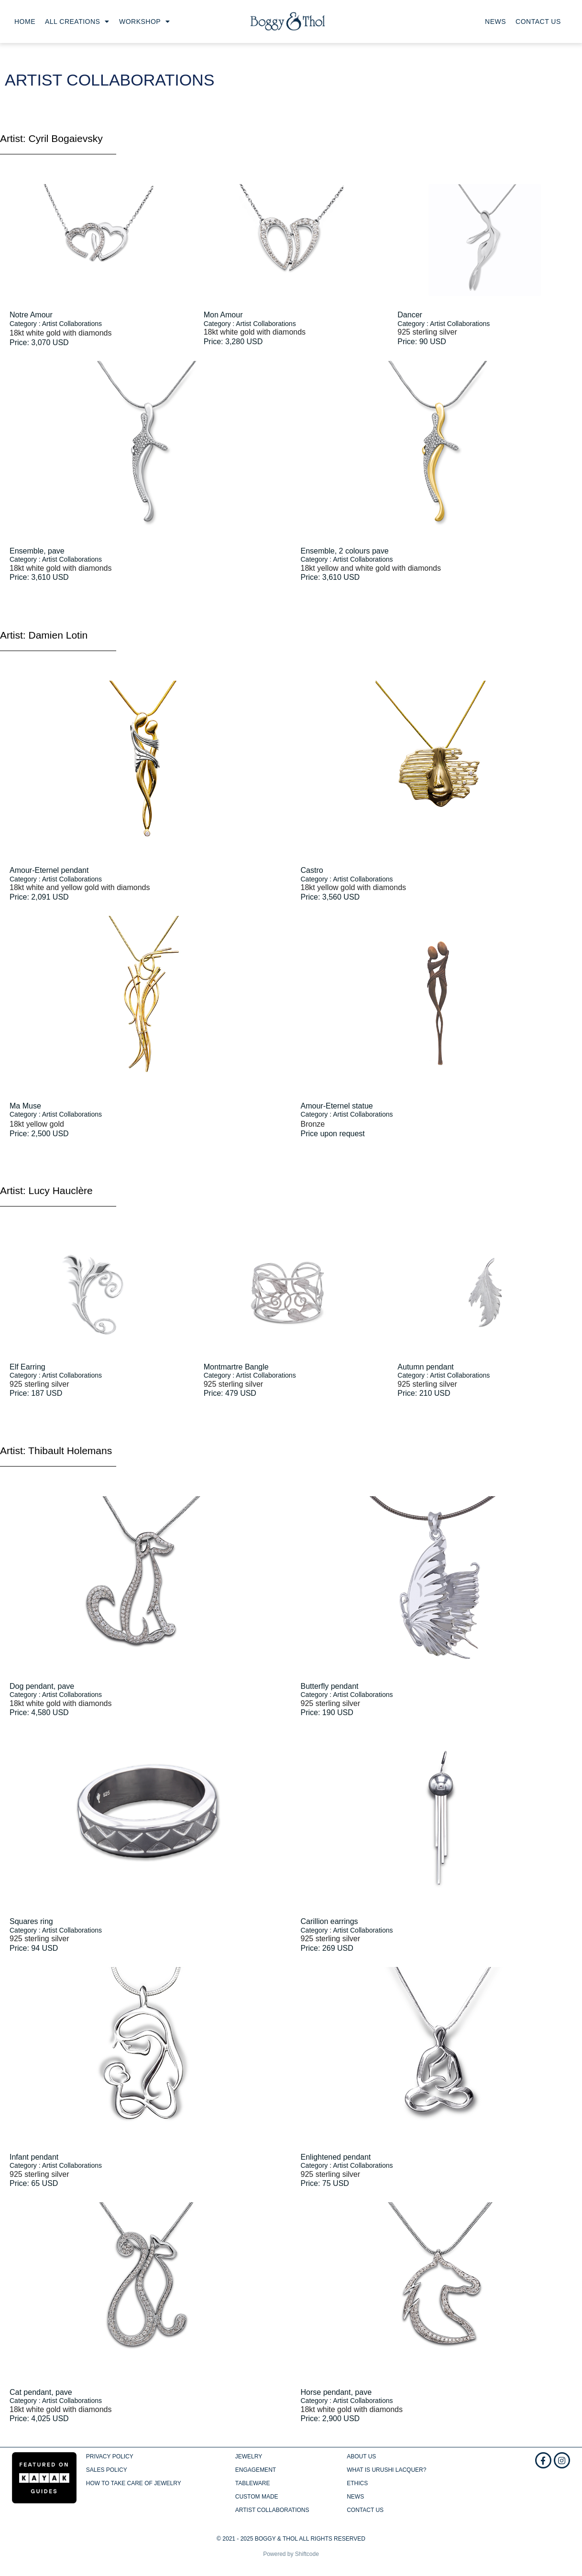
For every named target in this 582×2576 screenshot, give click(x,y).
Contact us (538, 21)
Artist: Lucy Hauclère (46, 1190)
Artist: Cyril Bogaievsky (51, 138)
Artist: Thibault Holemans (56, 1450)
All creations (77, 21)
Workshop (144, 21)
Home (24, 21)
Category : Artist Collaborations (56, 323)
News (495, 21)
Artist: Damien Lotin (44, 635)
